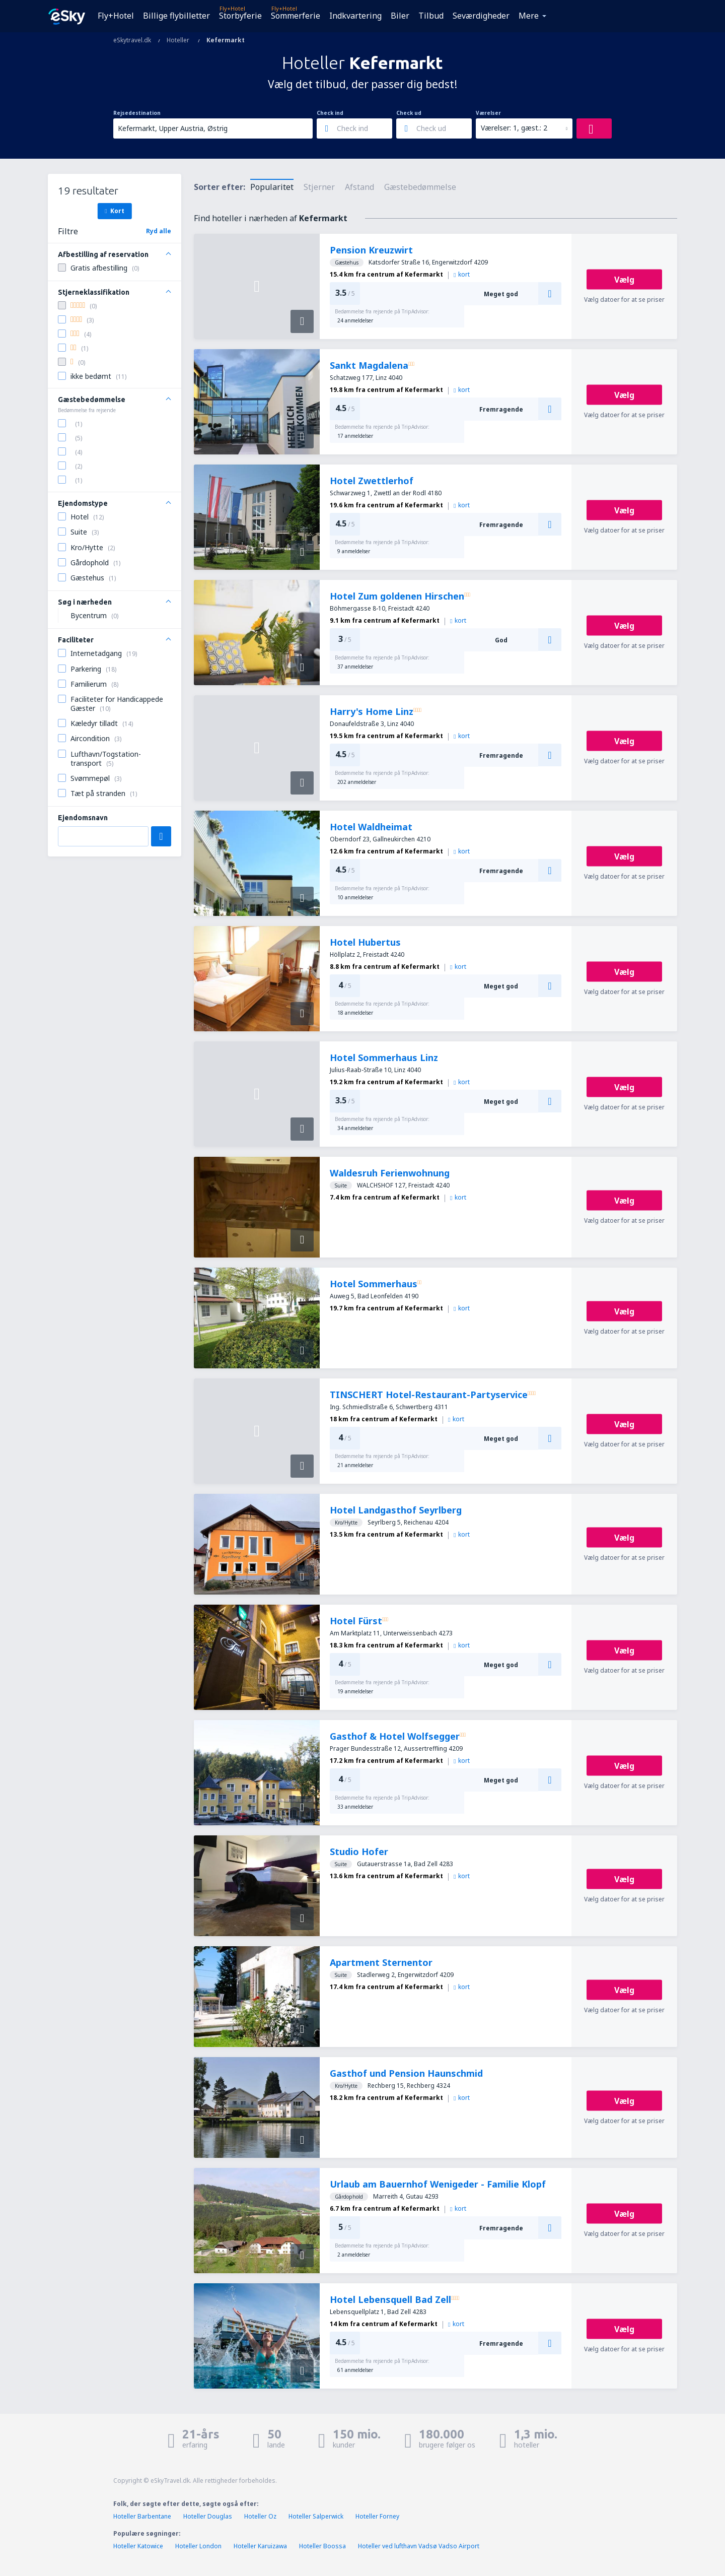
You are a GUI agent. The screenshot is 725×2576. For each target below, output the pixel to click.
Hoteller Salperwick (315, 2516)
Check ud (408, 112)
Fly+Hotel (116, 15)
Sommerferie (295, 15)
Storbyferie (240, 15)
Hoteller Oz (260, 2516)
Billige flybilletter (176, 15)
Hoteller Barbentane (142, 2516)
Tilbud (431, 15)
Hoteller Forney (377, 2516)
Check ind (330, 112)
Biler (400, 15)
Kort (114, 210)
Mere (529, 15)
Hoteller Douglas (207, 2516)
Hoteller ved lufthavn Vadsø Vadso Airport (418, 2546)
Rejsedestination (137, 112)
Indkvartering (355, 15)
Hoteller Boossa (322, 2546)
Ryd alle (158, 231)
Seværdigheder (481, 15)
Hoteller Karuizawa (260, 2546)
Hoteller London (198, 2546)
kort (462, 274)
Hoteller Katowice (138, 2546)
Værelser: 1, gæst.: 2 (514, 128)
